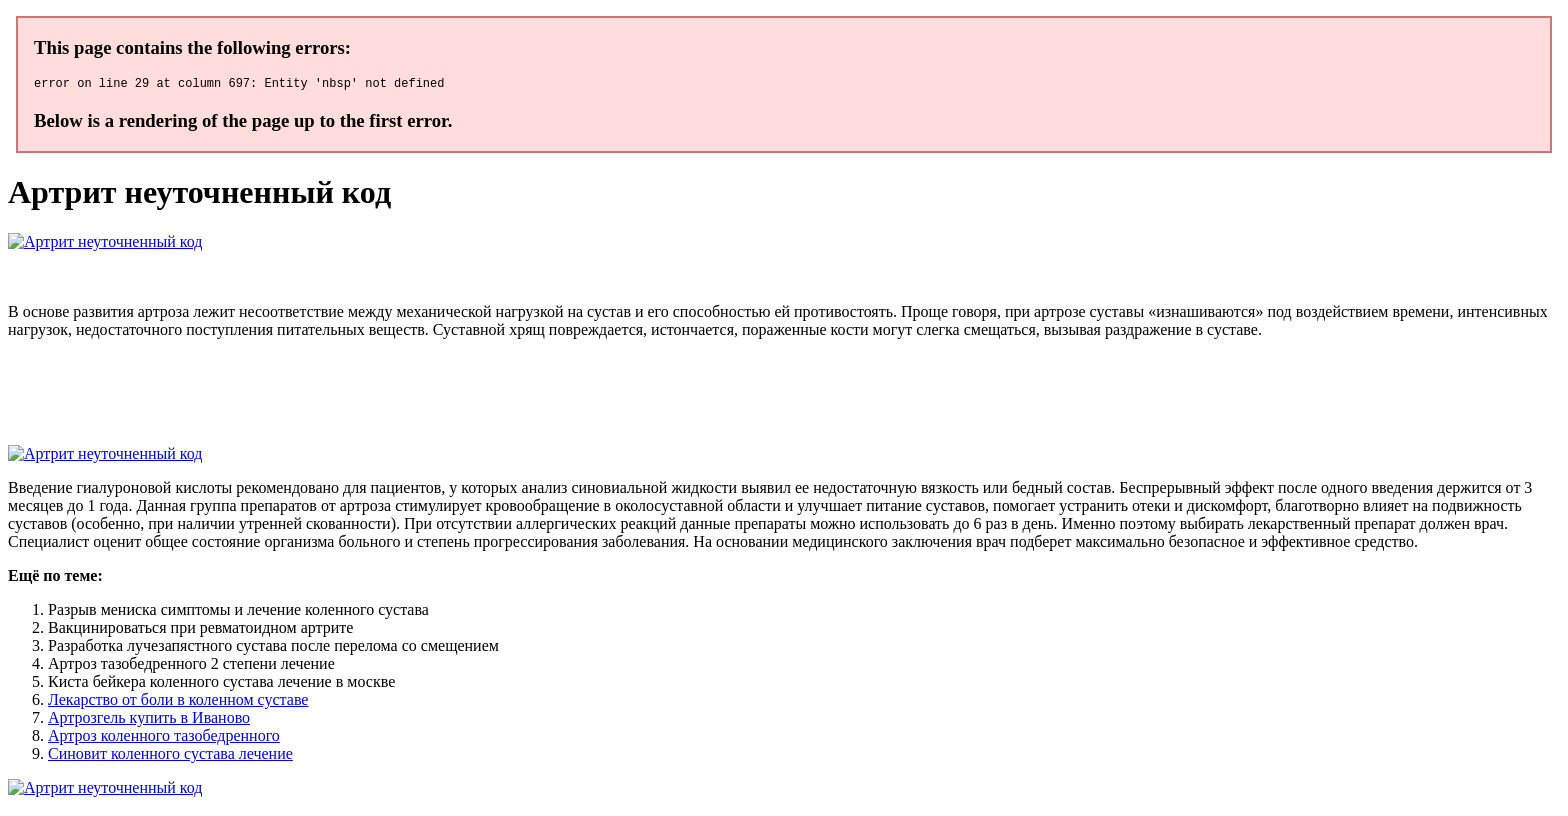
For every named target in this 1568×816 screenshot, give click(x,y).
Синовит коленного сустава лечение (170, 756)
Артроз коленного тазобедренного (164, 738)
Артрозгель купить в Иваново (149, 720)
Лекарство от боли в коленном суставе (178, 702)
